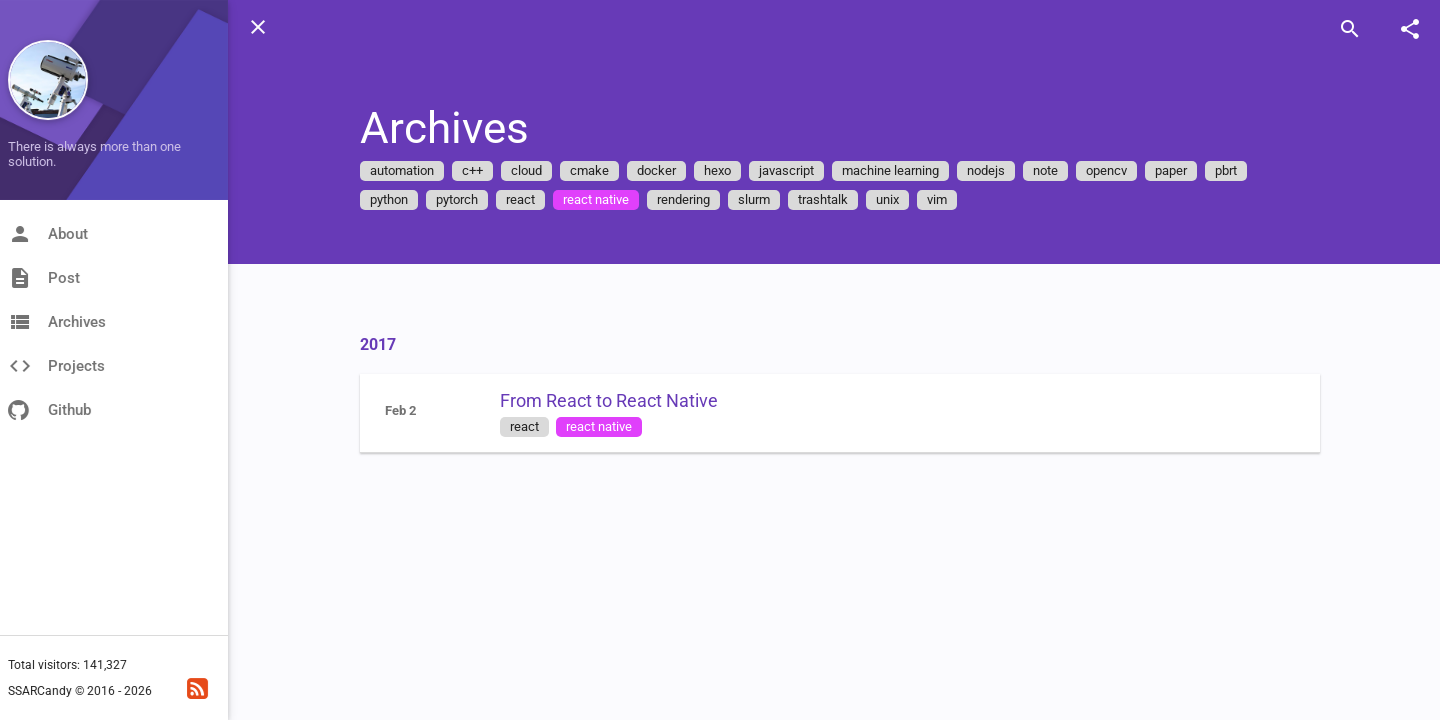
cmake (589, 170)
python (389, 199)
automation (402, 170)
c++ (472, 170)
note (1045, 170)
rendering (683, 199)
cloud (526, 170)
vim (937, 199)
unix (887, 199)
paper (1171, 170)
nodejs (986, 170)
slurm (754, 199)
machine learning (890, 170)
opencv (1106, 170)
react (520, 199)
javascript (786, 170)
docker (656, 170)
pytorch (457, 199)
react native (596, 199)
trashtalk (823, 199)
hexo (717, 170)
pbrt (1226, 170)
